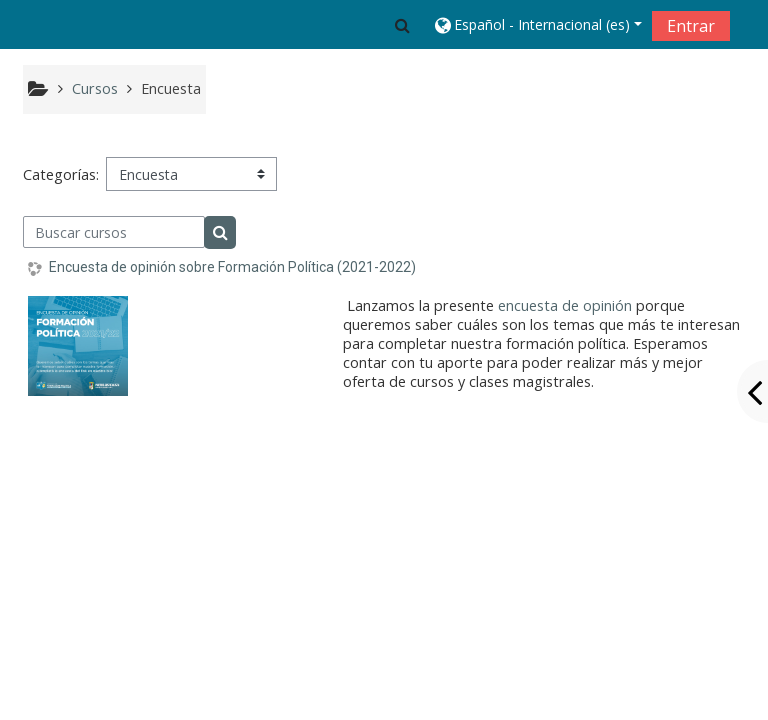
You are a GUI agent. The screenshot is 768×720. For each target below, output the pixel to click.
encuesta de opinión (565, 305)
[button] (402, 25)
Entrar (691, 26)
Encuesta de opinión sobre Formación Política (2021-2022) (232, 267)
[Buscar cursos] (114, 232)
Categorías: (61, 174)
